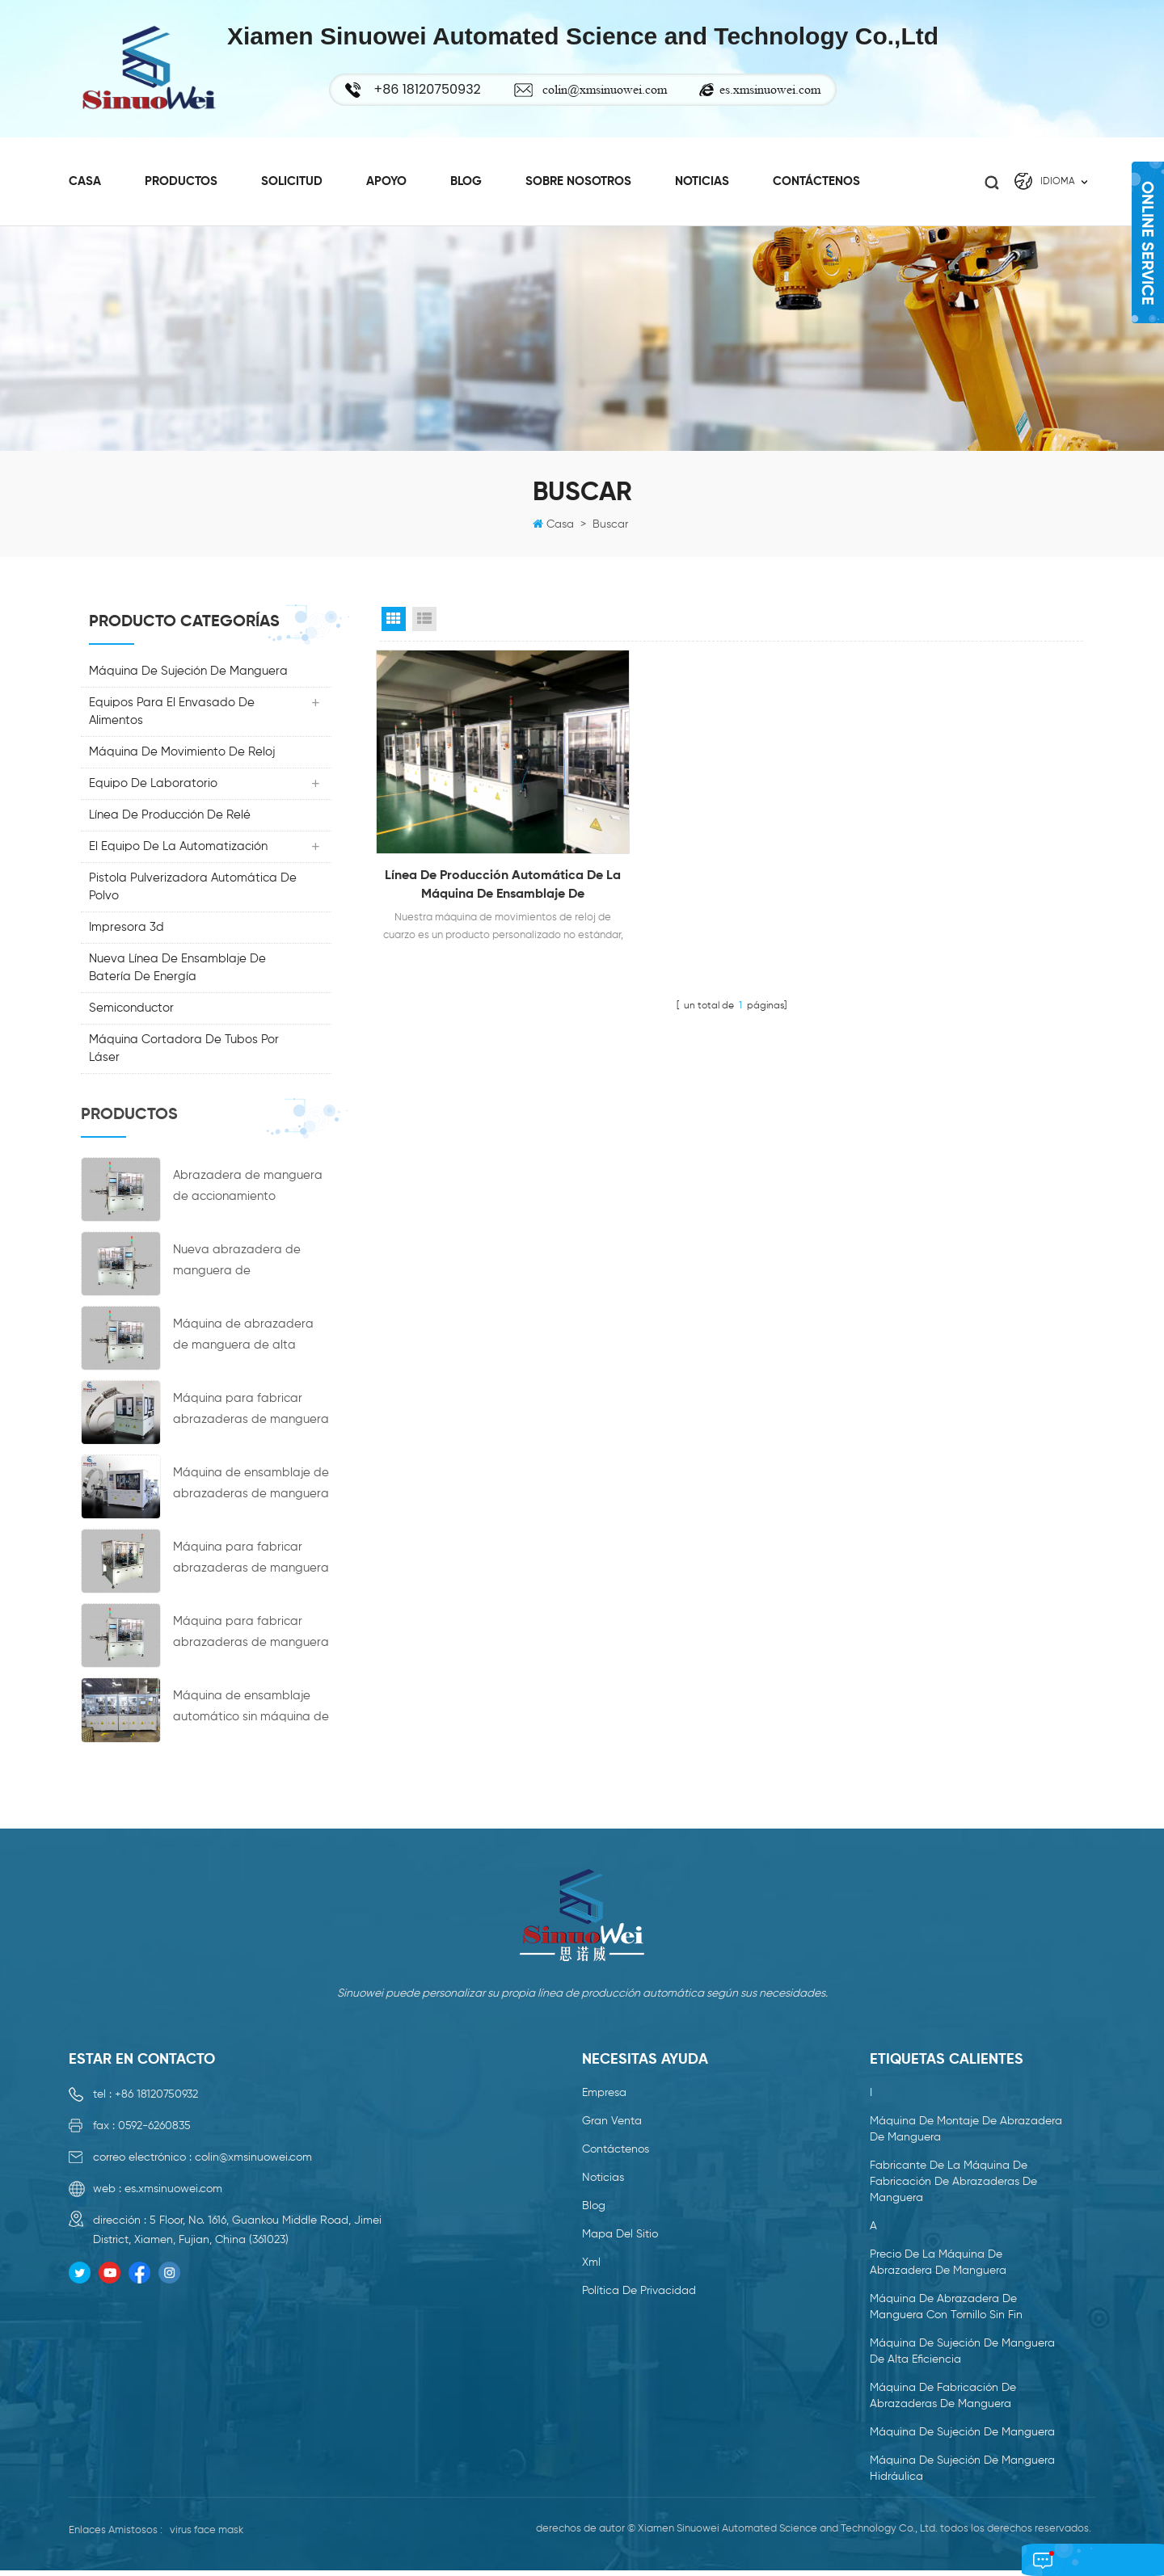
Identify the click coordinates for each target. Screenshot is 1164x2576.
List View (424, 624)
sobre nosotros (578, 179)
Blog (466, 179)
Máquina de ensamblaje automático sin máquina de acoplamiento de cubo (251, 1714)
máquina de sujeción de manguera (188, 677)
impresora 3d (126, 933)
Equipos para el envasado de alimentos (172, 717)
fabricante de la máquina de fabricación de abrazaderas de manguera (953, 2186)
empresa (604, 2097)
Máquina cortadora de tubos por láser (184, 1054)
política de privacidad (639, 2295)
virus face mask (206, 2535)
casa (85, 179)
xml (591, 2267)
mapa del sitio (620, 2239)
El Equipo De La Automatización (178, 852)
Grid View (394, 624)
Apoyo (386, 179)
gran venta (612, 2126)
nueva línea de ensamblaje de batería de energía (177, 973)
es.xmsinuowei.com (778, 89)
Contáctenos (816, 179)
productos (181, 179)
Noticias (702, 179)
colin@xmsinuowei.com (612, 89)
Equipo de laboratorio (153, 789)
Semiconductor (131, 1014)
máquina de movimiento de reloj (182, 757)
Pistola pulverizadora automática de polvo (193, 892)
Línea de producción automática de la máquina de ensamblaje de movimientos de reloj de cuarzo (489, 871)
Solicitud (292, 179)
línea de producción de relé (170, 820)
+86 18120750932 (156, 2099)
